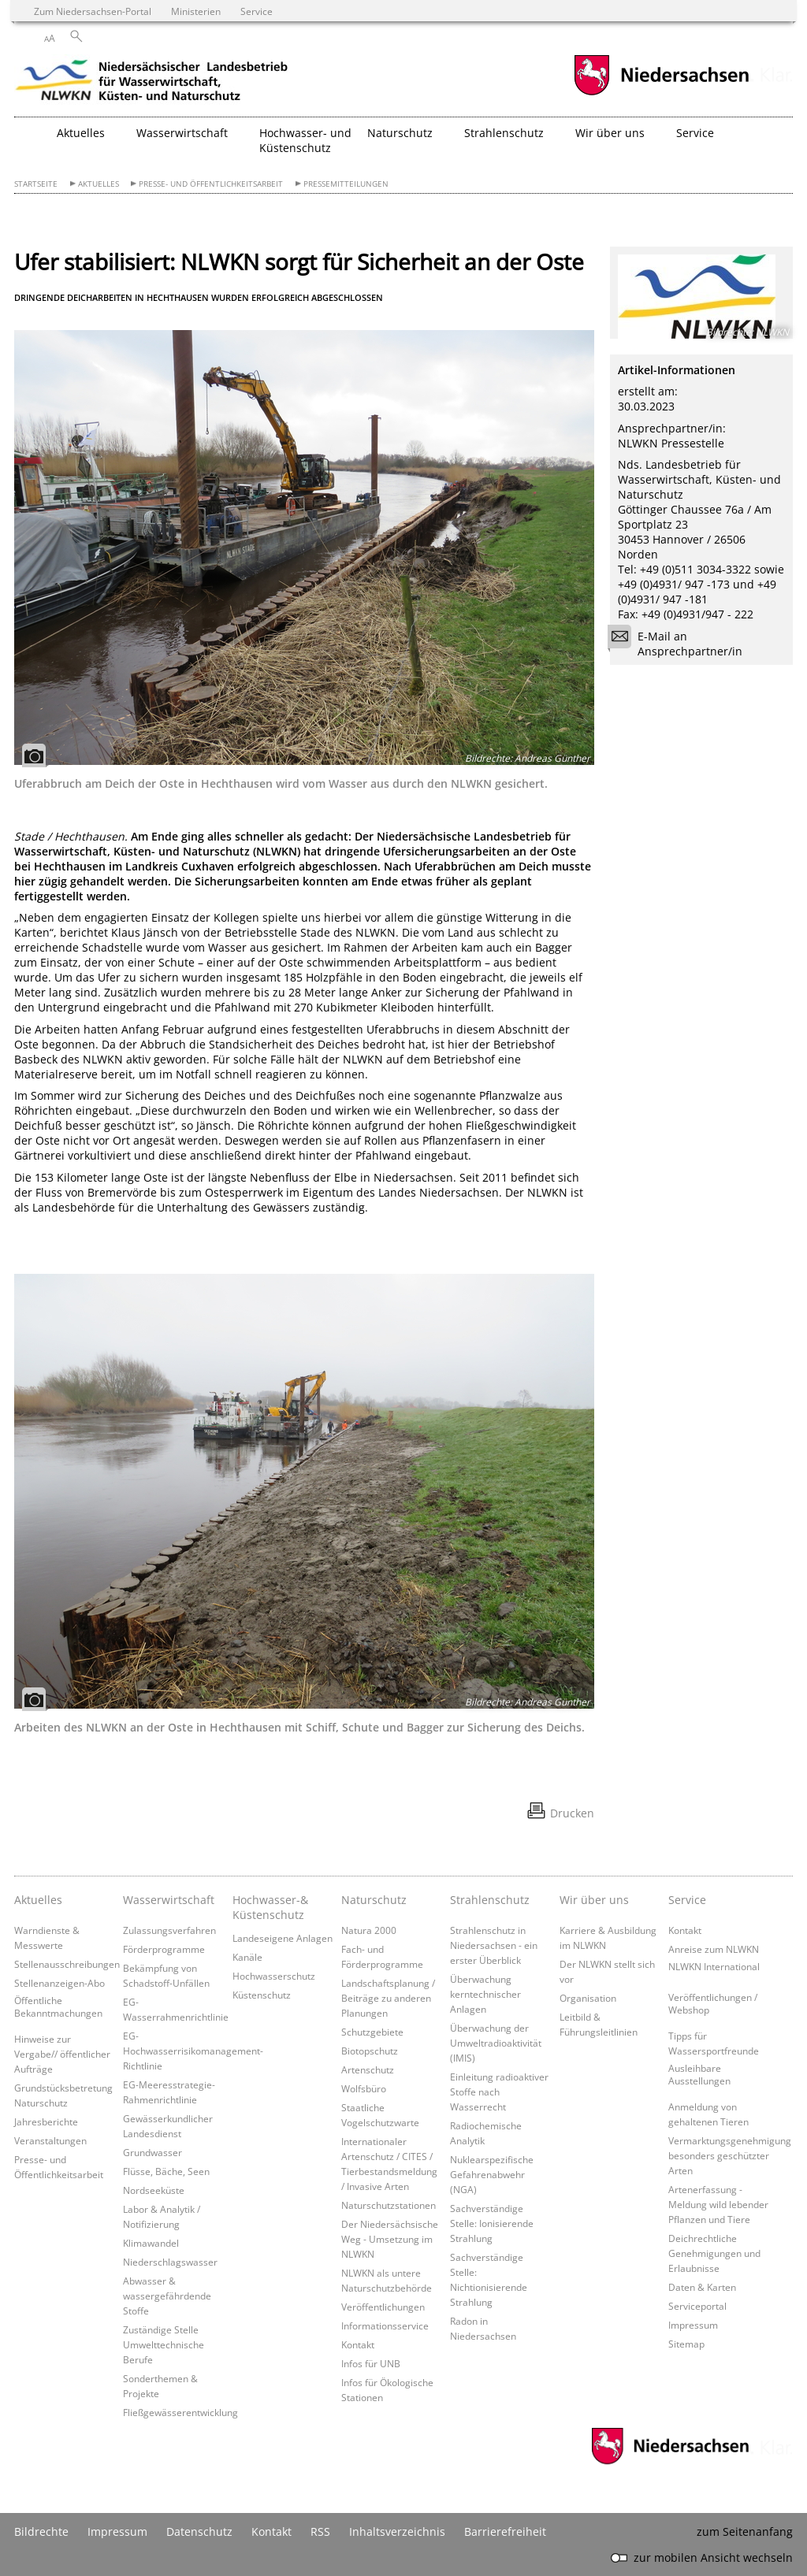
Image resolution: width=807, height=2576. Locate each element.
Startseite (36, 184)
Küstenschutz (261, 1994)
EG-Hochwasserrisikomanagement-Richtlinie (193, 2050)
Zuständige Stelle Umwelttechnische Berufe (163, 2344)
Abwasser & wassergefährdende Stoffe (167, 2295)
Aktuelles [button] (81, 132)
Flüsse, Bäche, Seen (166, 2171)
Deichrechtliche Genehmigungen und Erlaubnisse (714, 2253)
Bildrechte (41, 2531)
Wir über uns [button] (610, 132)
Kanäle (247, 1957)
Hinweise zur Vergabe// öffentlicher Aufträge (62, 2053)
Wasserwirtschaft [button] (182, 132)
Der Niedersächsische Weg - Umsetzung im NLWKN (389, 2239)
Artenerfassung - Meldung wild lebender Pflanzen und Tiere (718, 2204)
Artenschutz (367, 2069)
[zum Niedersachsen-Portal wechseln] (661, 93)
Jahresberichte (46, 2121)
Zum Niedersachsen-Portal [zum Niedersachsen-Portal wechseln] (92, 11)
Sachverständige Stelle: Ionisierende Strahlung (492, 2223)
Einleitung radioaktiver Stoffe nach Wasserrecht (499, 2091)
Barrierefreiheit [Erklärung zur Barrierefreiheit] (505, 2531)
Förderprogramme (164, 1949)
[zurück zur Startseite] (152, 82)
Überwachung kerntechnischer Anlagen (485, 1994)
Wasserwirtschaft (168, 1899)
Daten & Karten (702, 2287)
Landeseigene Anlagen (282, 1938)
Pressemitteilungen (346, 184)
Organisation (588, 1997)
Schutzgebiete (372, 2031)
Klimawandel (151, 2242)
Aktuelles (98, 184)
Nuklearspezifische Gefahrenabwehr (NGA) (492, 2174)
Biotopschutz (369, 2050)
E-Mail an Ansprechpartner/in (680, 644)
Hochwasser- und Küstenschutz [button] (305, 140)
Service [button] (695, 132)
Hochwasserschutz (273, 1975)
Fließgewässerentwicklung (180, 2412)
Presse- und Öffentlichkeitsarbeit (211, 184)
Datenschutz (199, 2531)
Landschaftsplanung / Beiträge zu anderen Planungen (388, 1998)
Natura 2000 (368, 1930)
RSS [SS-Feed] (320, 2531)
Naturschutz (374, 1899)
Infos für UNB (370, 2363)
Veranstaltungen (50, 2140)
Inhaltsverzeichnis (397, 2531)
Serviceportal (697, 2305)
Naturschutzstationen (388, 2205)
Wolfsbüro (363, 2088)
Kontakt (357, 2344)
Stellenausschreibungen (67, 1964)
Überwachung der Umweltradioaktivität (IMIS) (495, 2042)
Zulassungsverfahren (169, 1930)
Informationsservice (385, 2325)
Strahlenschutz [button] (504, 132)
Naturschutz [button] (400, 132)
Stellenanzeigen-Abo (59, 1983)
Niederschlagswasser (170, 2261)
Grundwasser (152, 2152)
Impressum (693, 2324)
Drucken (572, 1813)
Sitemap (686, 2343)
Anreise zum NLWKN (713, 1949)
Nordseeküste (153, 2190)
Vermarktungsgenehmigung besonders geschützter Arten (729, 2155)
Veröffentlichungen (383, 2306)
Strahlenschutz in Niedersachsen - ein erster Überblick (493, 1945)
